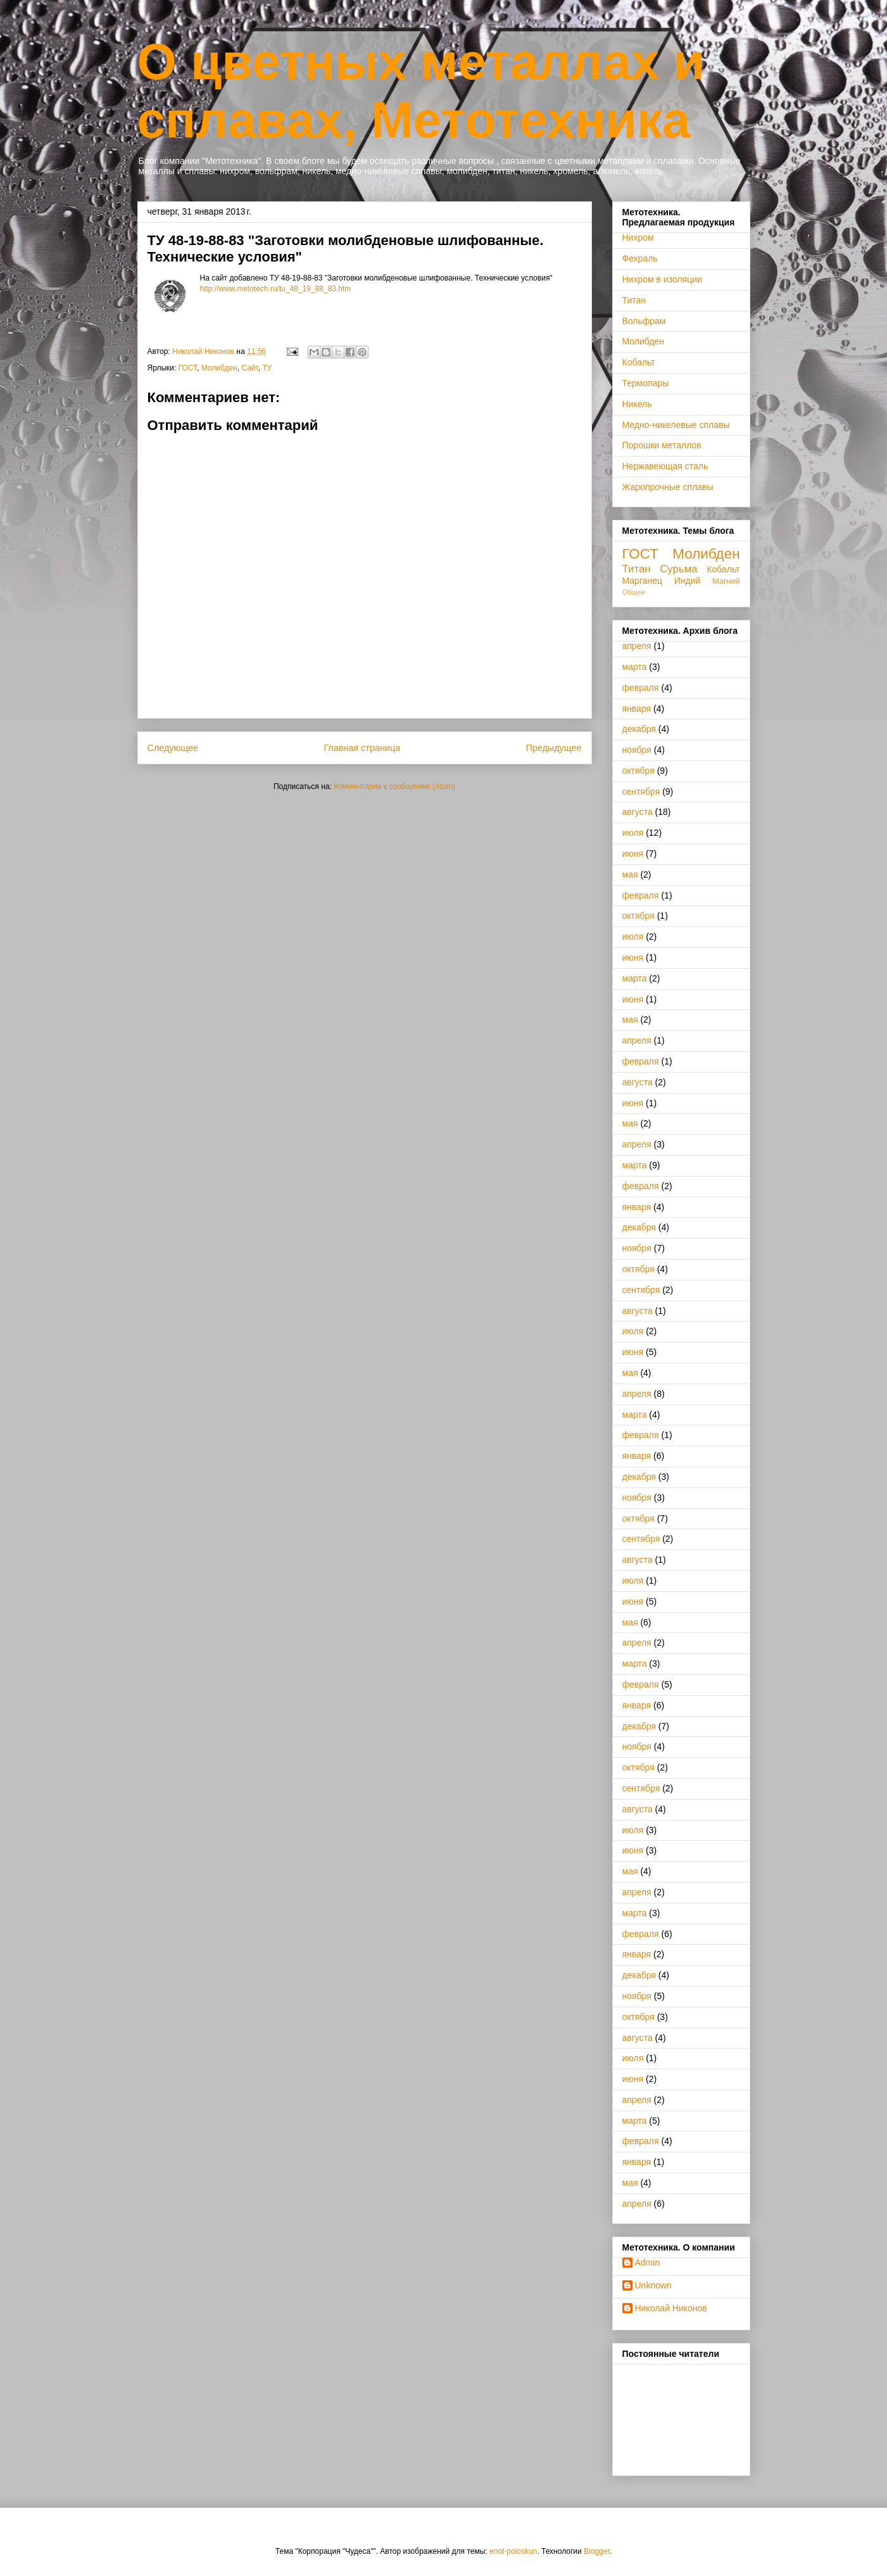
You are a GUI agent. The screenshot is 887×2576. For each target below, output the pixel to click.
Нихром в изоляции (662, 279)
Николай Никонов (671, 2308)
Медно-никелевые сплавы (676, 425)
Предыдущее (553, 748)
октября (638, 771)
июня (633, 854)
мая (630, 874)
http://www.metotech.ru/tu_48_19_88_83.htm (275, 288)
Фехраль (640, 258)
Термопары (645, 383)
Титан (634, 300)
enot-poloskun (513, 2551)
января (636, 709)
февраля (640, 688)
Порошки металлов (661, 445)
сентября (641, 791)
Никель (637, 404)
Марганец (642, 581)
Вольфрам (644, 321)
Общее (634, 592)
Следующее (173, 748)
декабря (639, 729)
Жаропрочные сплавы (668, 487)
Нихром (638, 237)
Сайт (249, 367)
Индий (687, 581)
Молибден (219, 367)
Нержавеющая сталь (665, 466)
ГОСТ (188, 367)
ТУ (267, 367)
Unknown (653, 2285)
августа (637, 812)
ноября (636, 750)
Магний (725, 581)
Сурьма (678, 569)
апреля (636, 646)
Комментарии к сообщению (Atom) (394, 786)
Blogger (597, 2551)
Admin (647, 2262)
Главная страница (362, 748)
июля (633, 833)
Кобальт (638, 362)
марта (634, 667)
